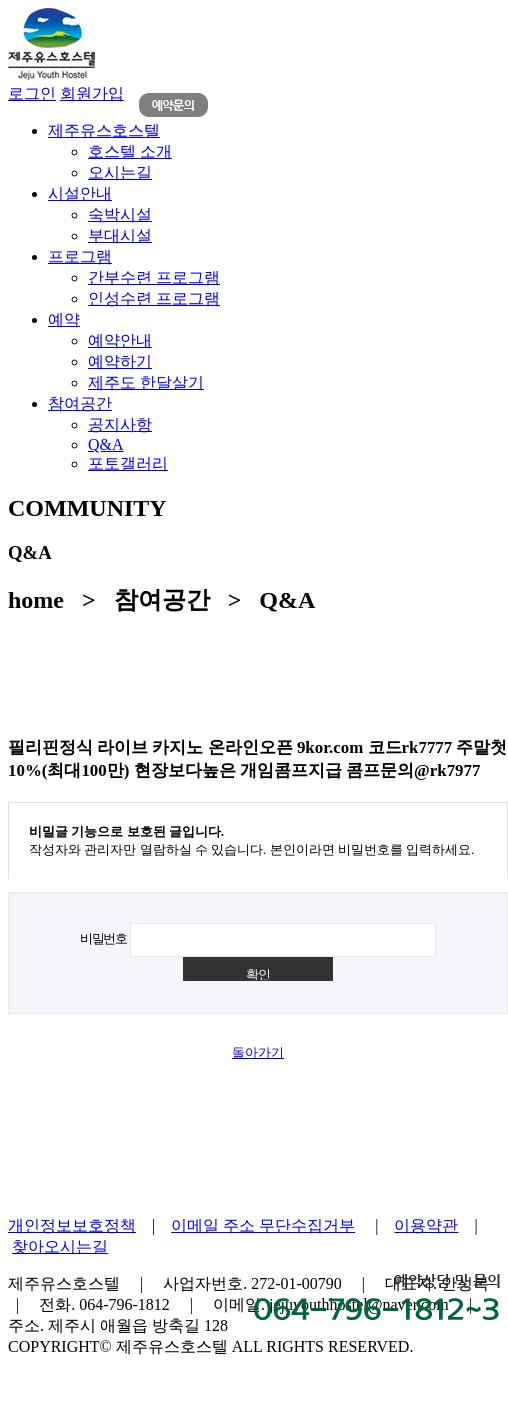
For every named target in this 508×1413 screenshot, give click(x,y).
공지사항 (120, 424)
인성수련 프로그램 (154, 298)
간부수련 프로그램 (154, 277)
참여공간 (80, 403)
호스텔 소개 (130, 151)
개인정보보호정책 (72, 1225)
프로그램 (80, 256)
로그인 (32, 93)
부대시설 (120, 235)
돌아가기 (258, 1052)
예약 (64, 319)
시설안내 (80, 193)
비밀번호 (103, 938)
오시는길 (120, 172)
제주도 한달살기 (146, 382)
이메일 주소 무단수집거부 (263, 1225)
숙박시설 (120, 214)
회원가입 (92, 93)
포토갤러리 (128, 463)
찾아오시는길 (60, 1246)
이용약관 (426, 1225)
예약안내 (120, 340)
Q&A (106, 444)
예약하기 (120, 361)
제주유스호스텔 (104, 130)
